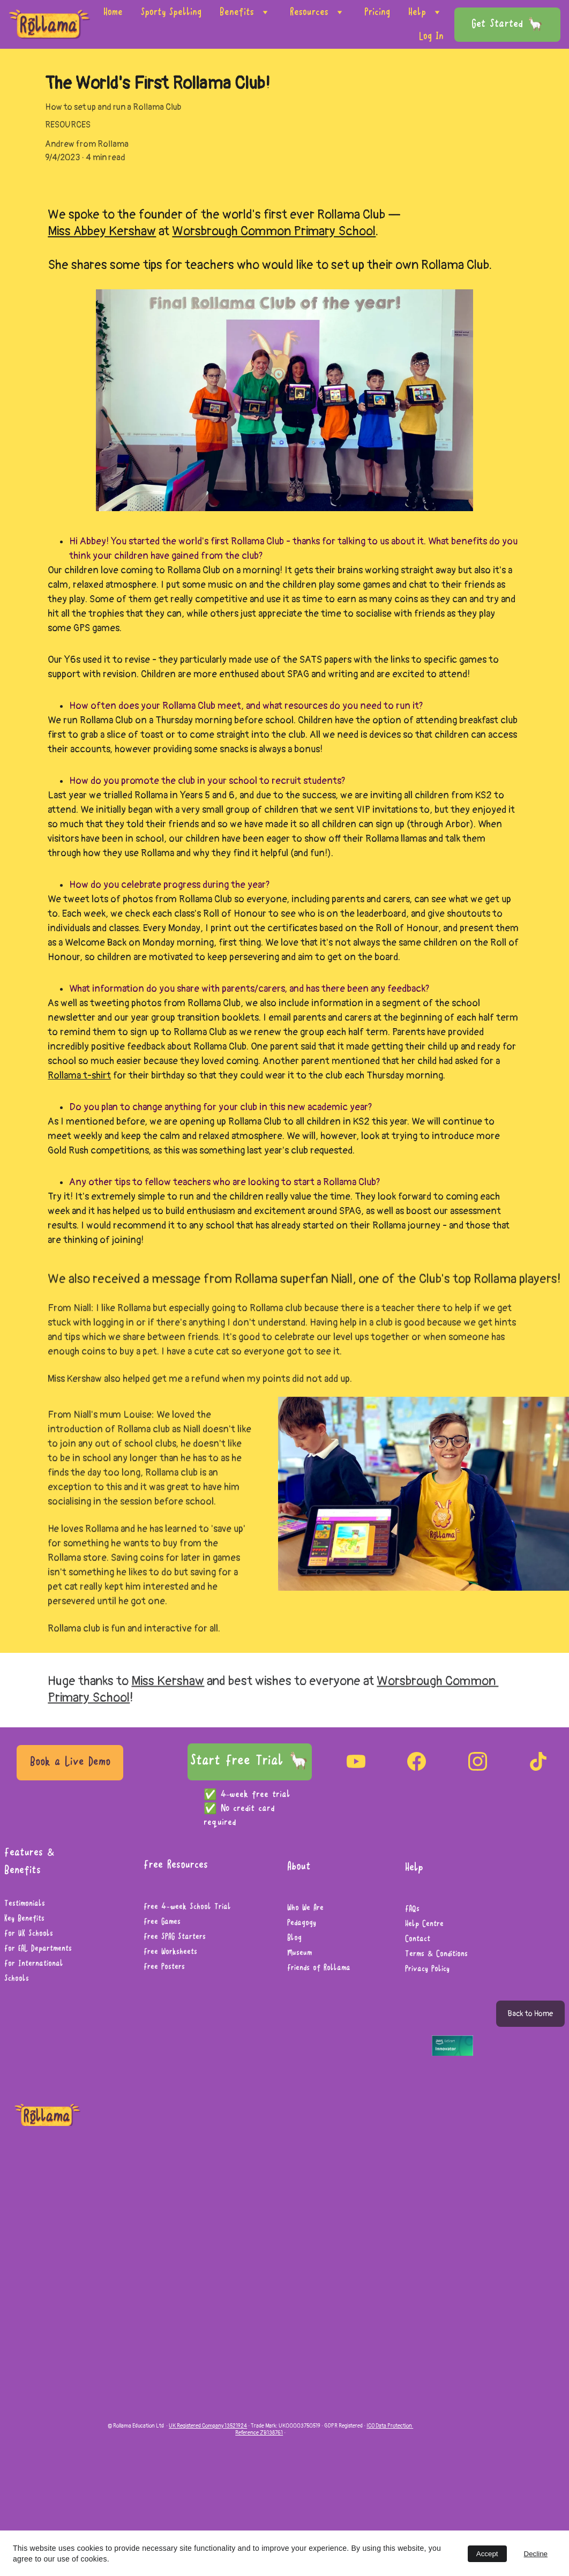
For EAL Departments (38, 1949)
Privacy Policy (427, 1969)
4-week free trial (257, 1794)
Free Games (162, 1922)
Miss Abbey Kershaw (102, 231)
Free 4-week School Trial (187, 1907)
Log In (431, 36)
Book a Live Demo (70, 1762)
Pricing (377, 12)
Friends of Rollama (318, 1968)
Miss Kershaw (167, 1684)
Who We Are (305, 1908)
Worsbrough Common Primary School (274, 231)
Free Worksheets (170, 1952)
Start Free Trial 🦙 (249, 1761)
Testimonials (24, 1904)
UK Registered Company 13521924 (208, 2426)
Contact (417, 1939)
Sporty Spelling (171, 12)
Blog (294, 1938)
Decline (536, 2554)
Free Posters (164, 1967)
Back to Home (530, 2013)
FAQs (412, 1909)
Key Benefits (24, 1919)
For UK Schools (28, 1934)
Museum (299, 1953)
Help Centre (424, 1924)
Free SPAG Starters (175, 1937)
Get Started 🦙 (507, 24)
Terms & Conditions (436, 1954)
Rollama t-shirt (79, 1077)
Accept (487, 2554)
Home (113, 12)
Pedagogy (301, 1923)
